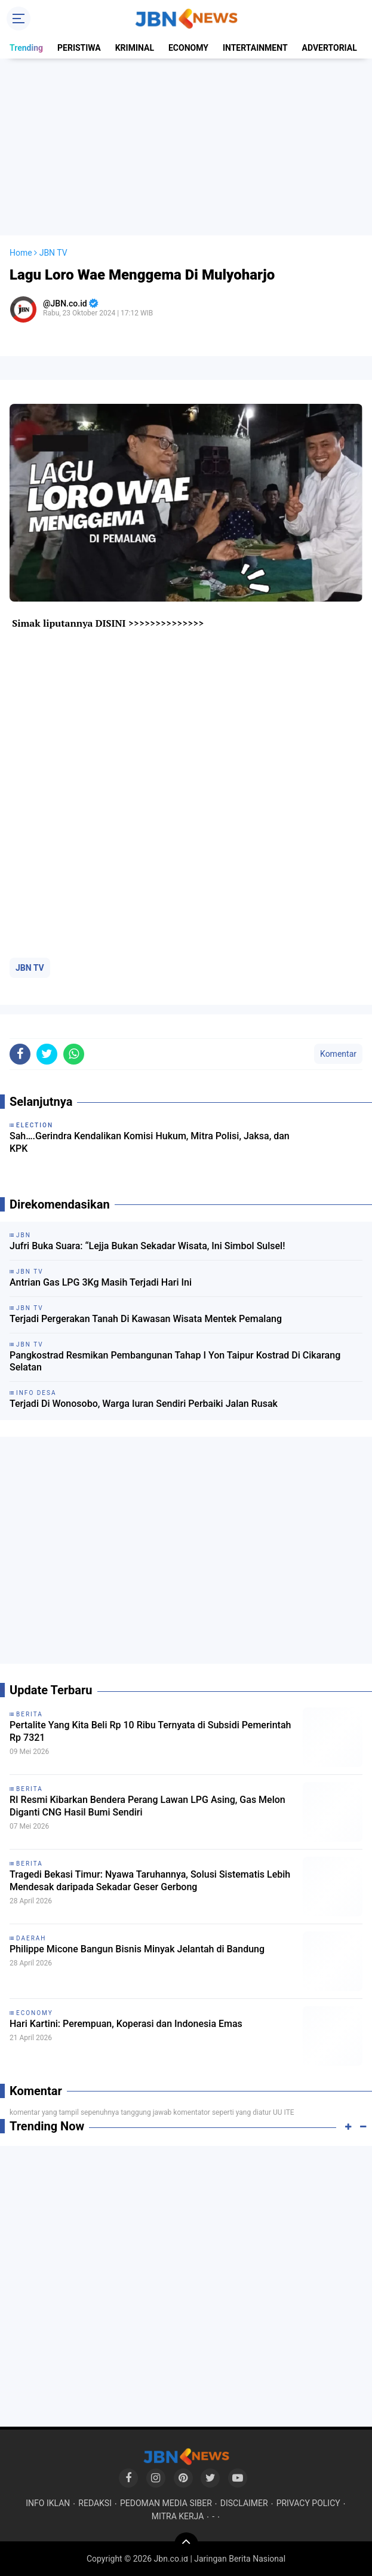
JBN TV (30, 968)
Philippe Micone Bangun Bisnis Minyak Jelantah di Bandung (137, 1949)
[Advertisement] (186, 147)
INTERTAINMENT (255, 48)
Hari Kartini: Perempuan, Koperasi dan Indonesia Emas (126, 2023)
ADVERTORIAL (329, 48)
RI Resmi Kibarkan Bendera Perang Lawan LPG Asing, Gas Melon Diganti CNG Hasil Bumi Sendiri (147, 1806)
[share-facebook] (20, 1054)
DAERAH (31, 1938)
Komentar (338, 1054)
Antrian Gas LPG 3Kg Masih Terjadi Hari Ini (101, 1282)
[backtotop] (186, 2544)
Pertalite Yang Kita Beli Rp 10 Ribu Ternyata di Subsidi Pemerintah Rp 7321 (150, 1731)
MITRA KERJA (178, 2516)
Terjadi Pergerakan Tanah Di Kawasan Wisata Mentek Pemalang (146, 1318)
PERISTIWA (79, 48)
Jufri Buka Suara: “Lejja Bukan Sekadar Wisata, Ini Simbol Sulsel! (147, 1246)
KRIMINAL (134, 48)
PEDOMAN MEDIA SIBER (166, 2503)
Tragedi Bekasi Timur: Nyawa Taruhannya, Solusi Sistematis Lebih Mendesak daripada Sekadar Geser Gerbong (150, 1881)
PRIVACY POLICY (308, 2503)
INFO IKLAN (48, 2503)
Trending (26, 48)
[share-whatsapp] (73, 1054)
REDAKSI (95, 2503)
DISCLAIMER (244, 2503)
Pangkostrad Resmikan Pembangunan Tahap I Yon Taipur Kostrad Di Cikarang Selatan (175, 1361)
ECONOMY (188, 48)
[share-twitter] (46, 1054)
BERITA (29, 1714)
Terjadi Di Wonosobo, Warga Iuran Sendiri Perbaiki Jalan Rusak (144, 1403)
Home (21, 252)
